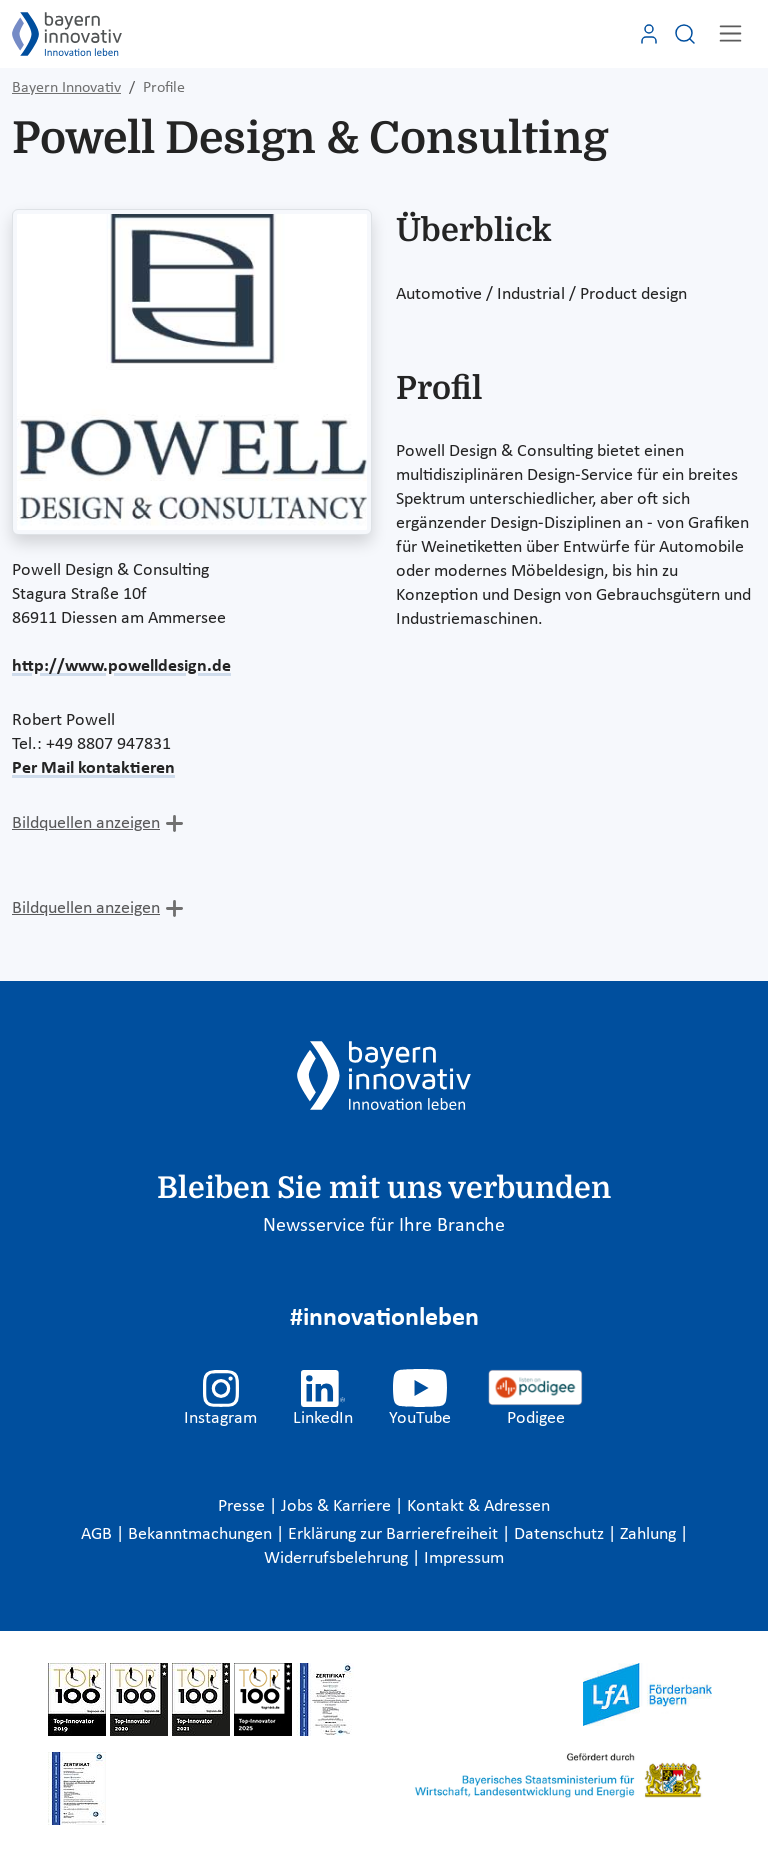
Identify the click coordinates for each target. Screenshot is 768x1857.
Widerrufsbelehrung (338, 1558)
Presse (243, 1506)
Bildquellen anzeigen (86, 823)
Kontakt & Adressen (478, 1506)
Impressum (464, 1558)
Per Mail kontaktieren (93, 768)
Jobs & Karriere (338, 1506)
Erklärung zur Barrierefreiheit (395, 1534)
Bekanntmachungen (202, 1534)
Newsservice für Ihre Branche (384, 1226)
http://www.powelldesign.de (121, 666)
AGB (98, 1534)
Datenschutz (561, 1534)
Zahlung (650, 1534)
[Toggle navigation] (730, 33)
